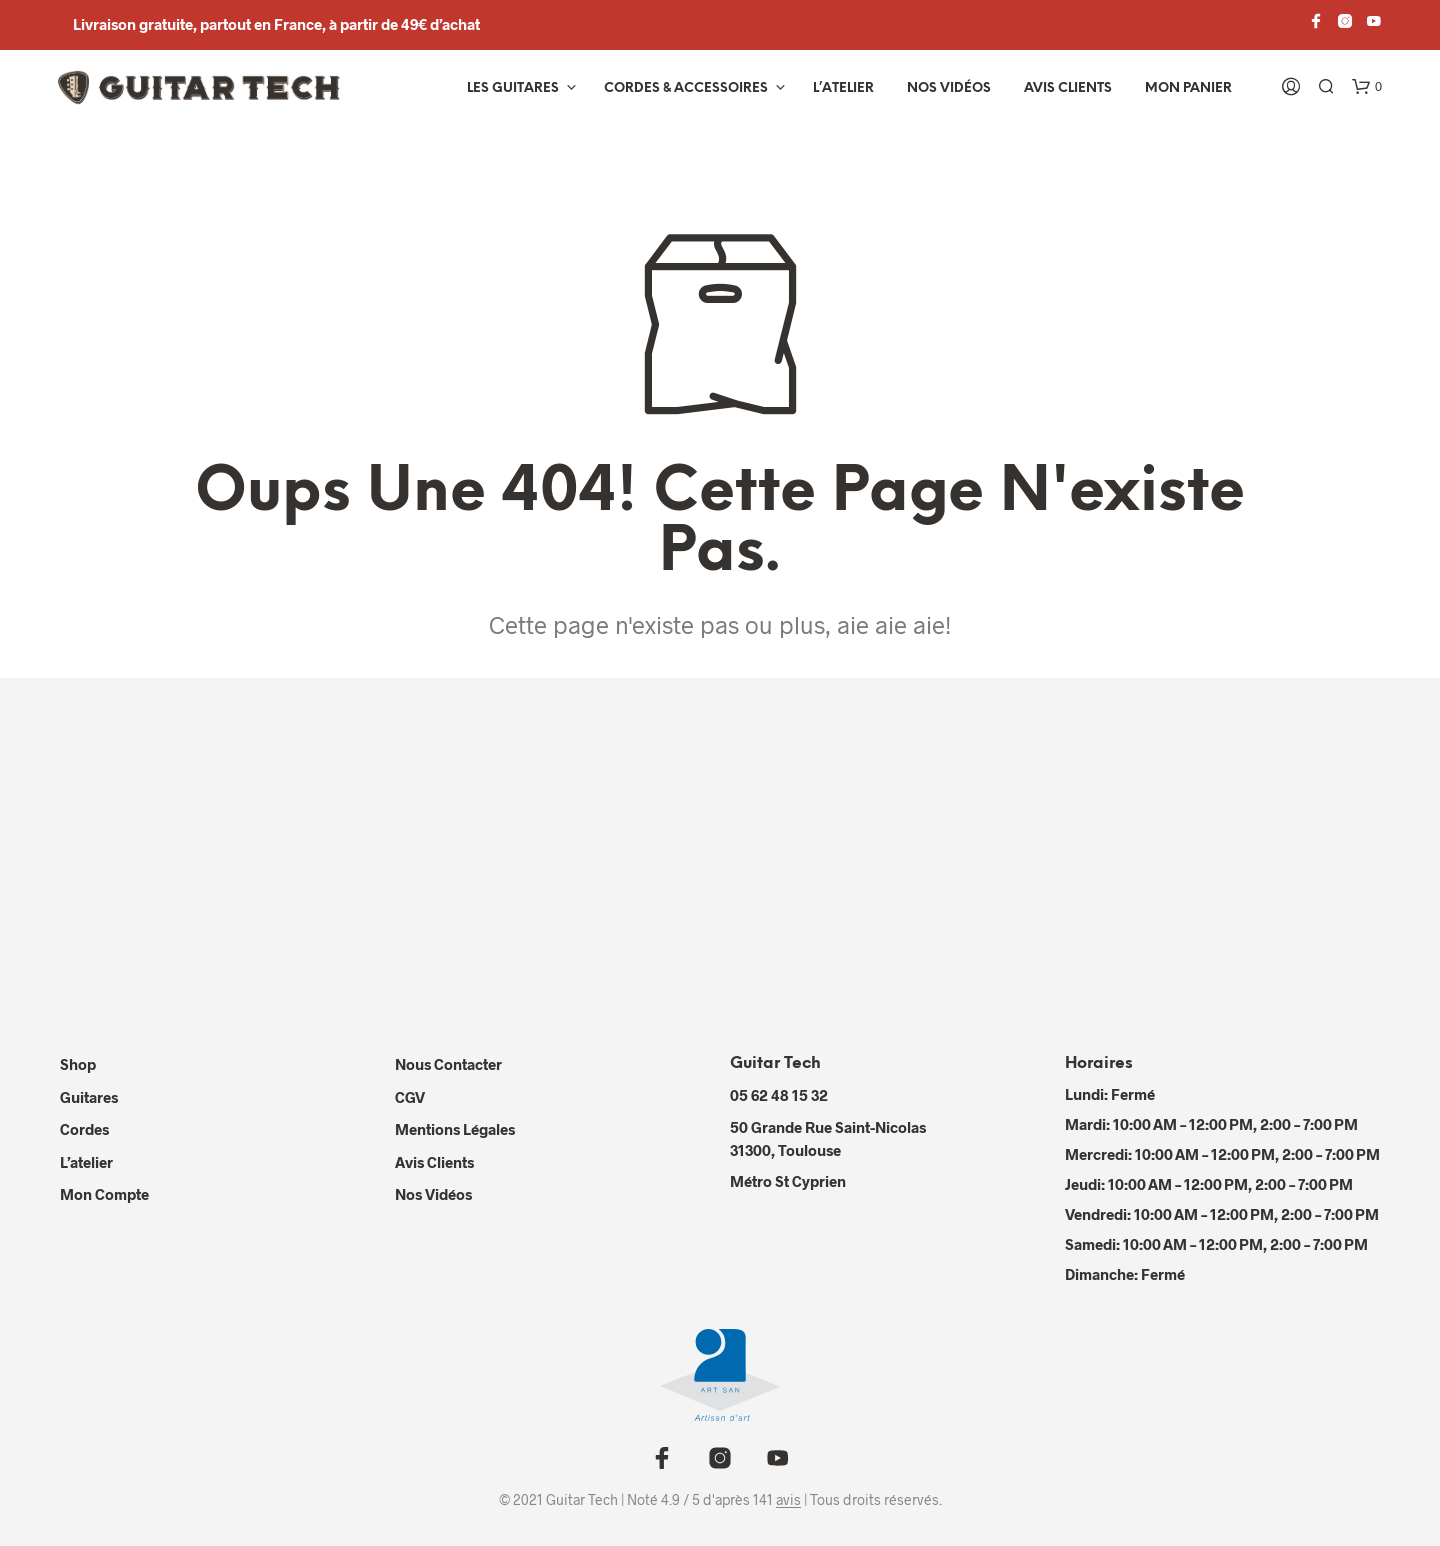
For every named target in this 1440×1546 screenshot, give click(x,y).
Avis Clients (1068, 88)
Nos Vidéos (433, 1194)
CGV (410, 1097)
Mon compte (104, 1194)
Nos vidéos (949, 88)
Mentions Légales (455, 1129)
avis (788, 1500)
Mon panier (1188, 88)
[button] (1367, 87)
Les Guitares (513, 88)
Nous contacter (448, 1064)
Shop (78, 1064)
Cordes (84, 1129)
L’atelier (843, 88)
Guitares (89, 1097)
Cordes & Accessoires (686, 88)
